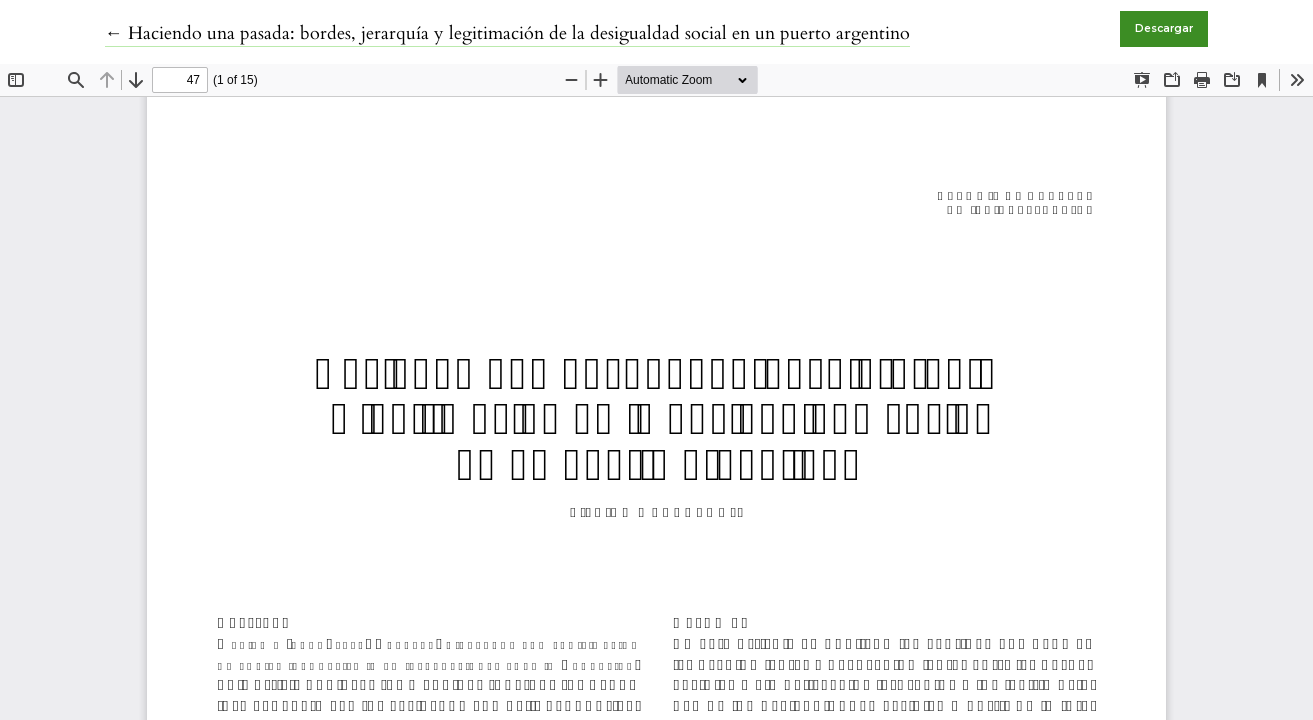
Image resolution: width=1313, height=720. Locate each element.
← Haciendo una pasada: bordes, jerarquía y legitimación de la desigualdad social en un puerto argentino (507, 33)
